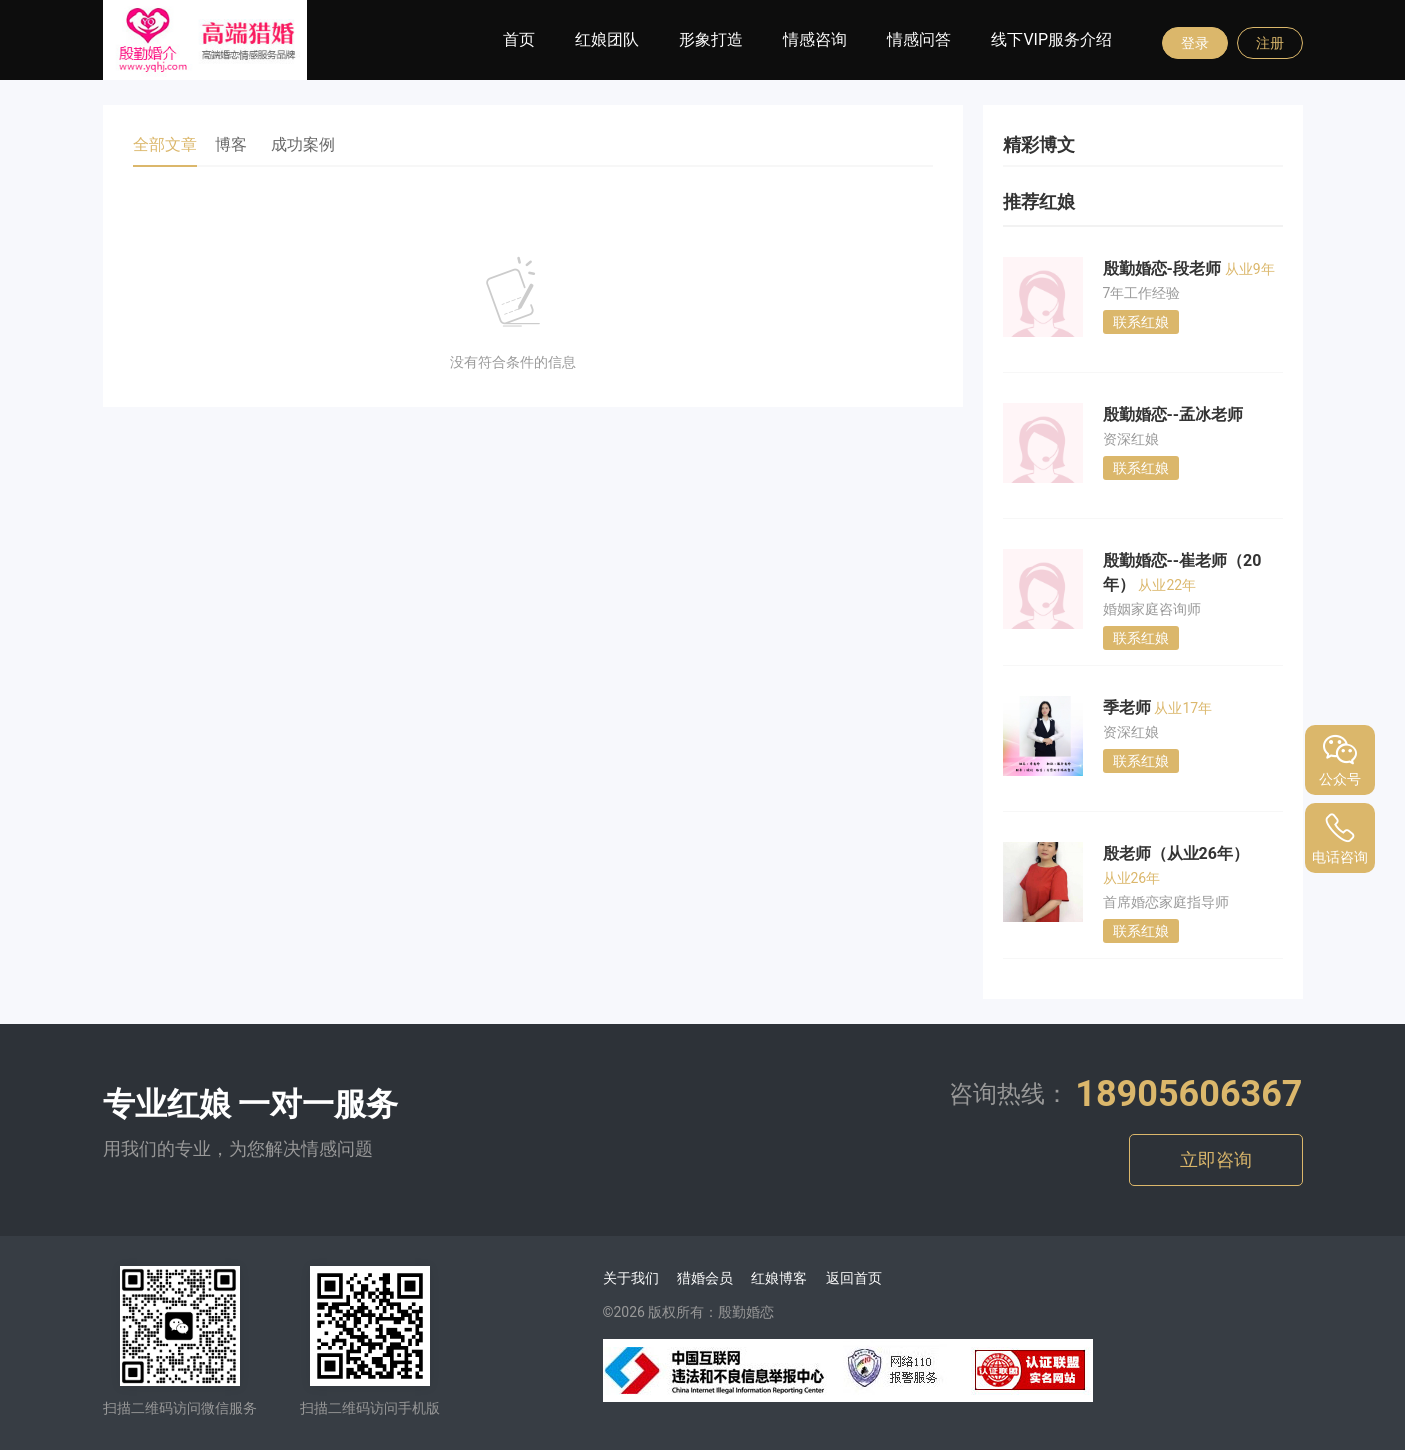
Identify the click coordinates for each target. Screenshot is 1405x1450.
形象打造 (711, 39)
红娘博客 (779, 1278)
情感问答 (919, 39)
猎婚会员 (705, 1278)
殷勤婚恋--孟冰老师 (1173, 414)
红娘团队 (607, 39)
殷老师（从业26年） (1176, 853)
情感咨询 (815, 39)
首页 (519, 39)
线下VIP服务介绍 (1051, 39)
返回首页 (854, 1278)
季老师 (1129, 707)
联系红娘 (1141, 322)
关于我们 (631, 1278)
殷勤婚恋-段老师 (1164, 268)
